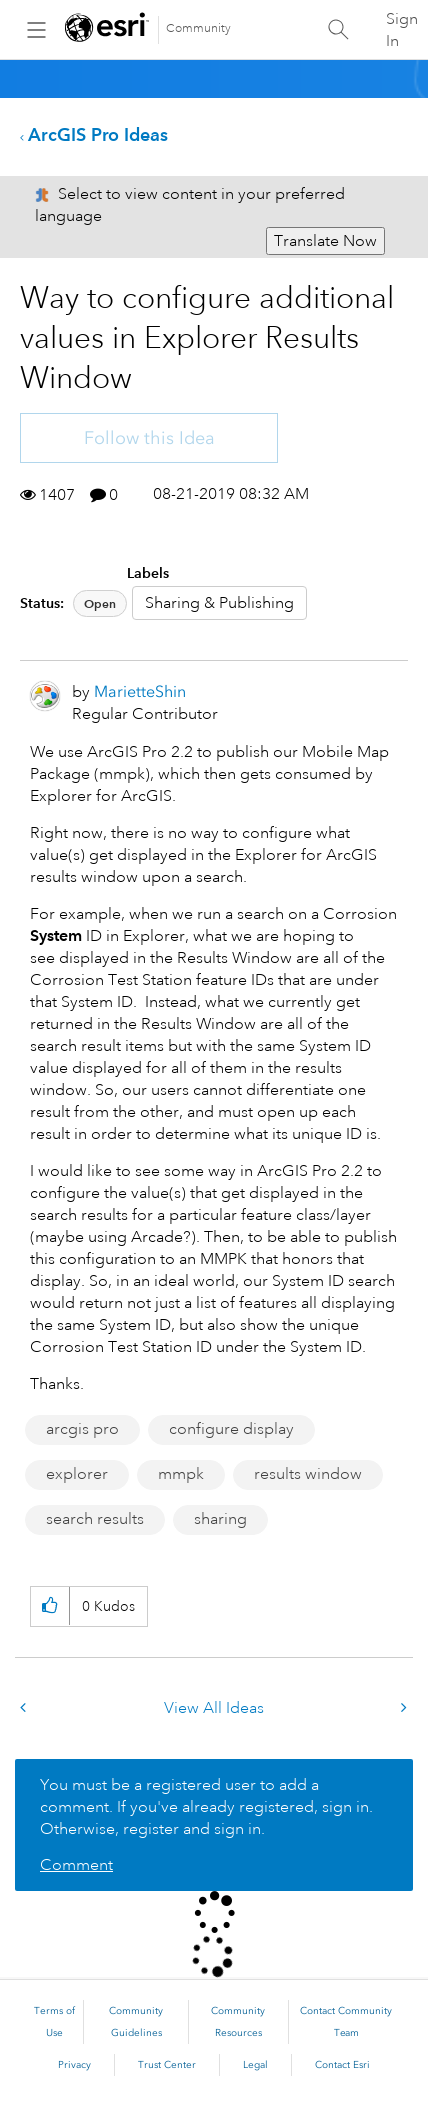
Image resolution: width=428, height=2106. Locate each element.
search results (95, 1519)
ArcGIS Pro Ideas (98, 134)
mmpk (181, 1474)
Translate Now (325, 241)
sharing (220, 1519)
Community (198, 28)
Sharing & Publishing (219, 603)
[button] (49, 1606)
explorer (77, 1474)
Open (100, 603)
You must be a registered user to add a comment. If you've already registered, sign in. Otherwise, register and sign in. (206, 1807)
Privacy (74, 2065)
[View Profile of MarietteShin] (140, 691)
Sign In (402, 30)
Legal (255, 2065)
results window (308, 1474)
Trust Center (167, 2065)
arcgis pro (82, 1429)
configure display (231, 1429)
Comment (76, 1865)
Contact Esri (342, 2065)
